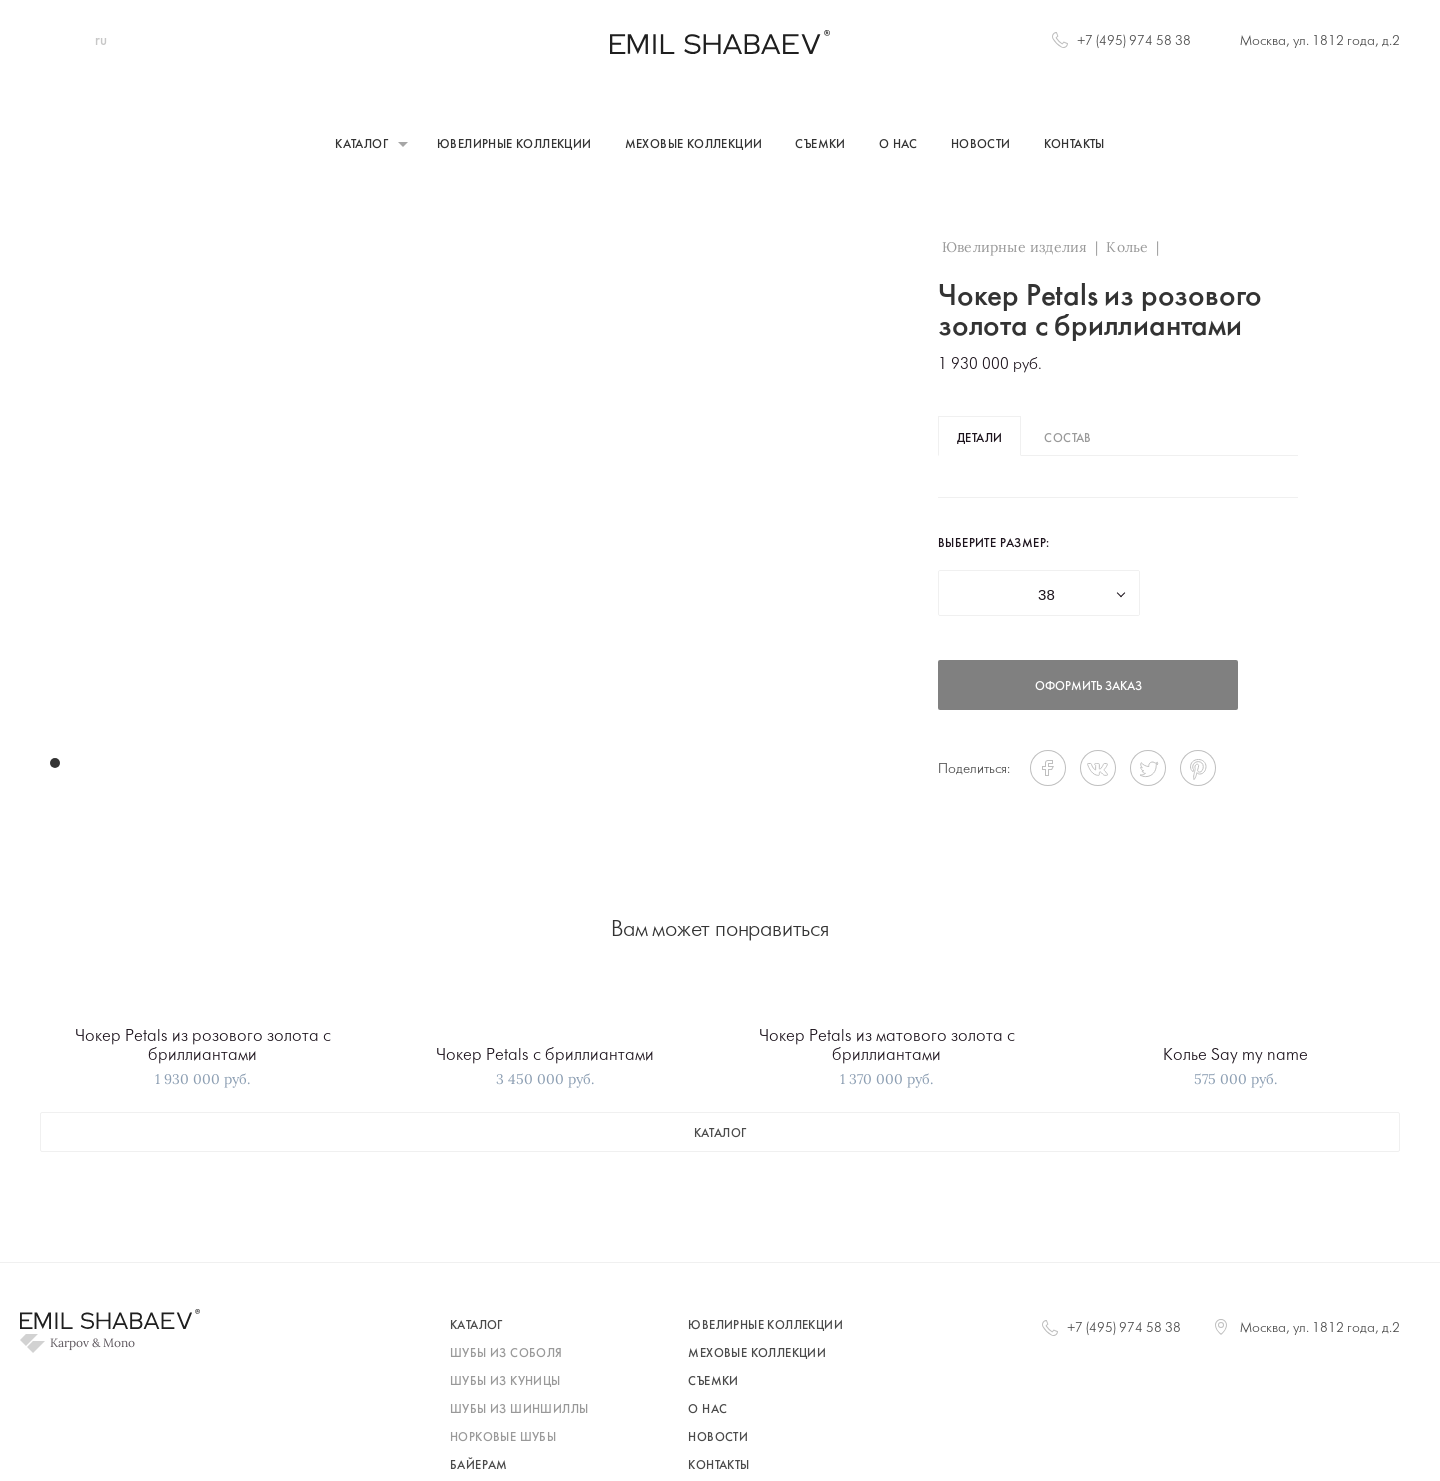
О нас (898, 145)
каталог (720, 1134)
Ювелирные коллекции (514, 145)
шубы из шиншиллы (519, 1410)
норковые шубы (503, 1438)
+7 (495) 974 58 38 (1134, 41)
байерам (479, 1466)
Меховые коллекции (694, 145)
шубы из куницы (505, 1382)
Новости (981, 145)
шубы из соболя (506, 1354)
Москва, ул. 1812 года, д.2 (1320, 41)
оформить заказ (1088, 687)
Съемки (820, 145)
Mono (119, 1343)
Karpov (69, 1343)
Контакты (1074, 145)
